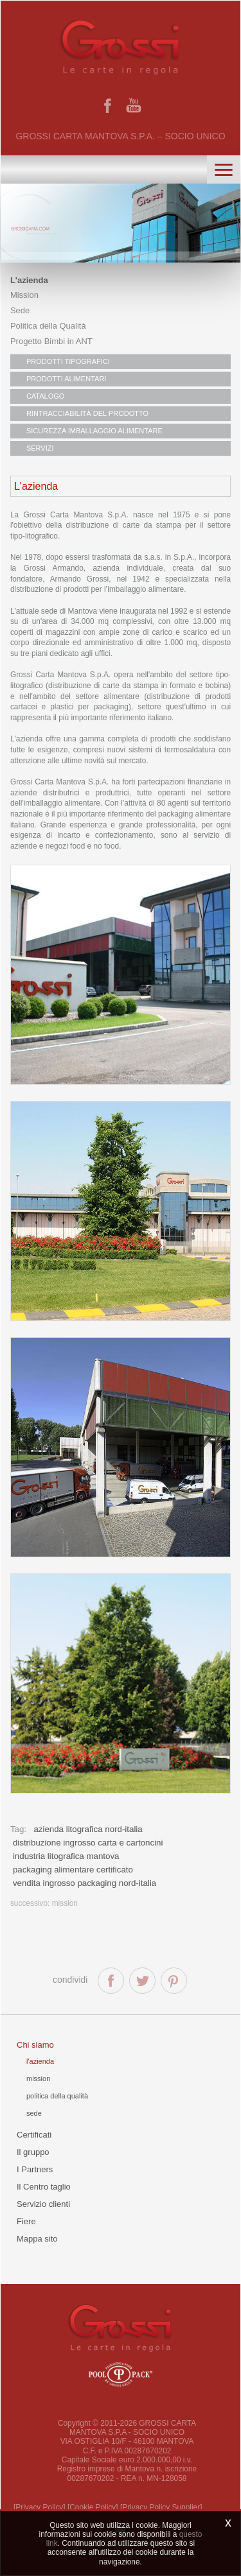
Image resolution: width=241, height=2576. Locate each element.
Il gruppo (33, 2152)
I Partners (35, 2169)
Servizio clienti (43, 2204)
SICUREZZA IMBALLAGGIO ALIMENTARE (94, 431)
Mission (24, 295)
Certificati (34, 2134)
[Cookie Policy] (92, 2507)
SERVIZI (40, 448)
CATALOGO (45, 396)
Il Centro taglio (44, 2186)
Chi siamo (35, 2045)
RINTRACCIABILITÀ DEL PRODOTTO (87, 413)
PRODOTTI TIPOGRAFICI (68, 361)
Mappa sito (37, 2238)
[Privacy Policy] (39, 2507)
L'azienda (29, 280)
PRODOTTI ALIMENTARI (66, 379)
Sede (20, 310)
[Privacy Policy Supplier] (161, 2507)
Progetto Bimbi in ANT (51, 341)
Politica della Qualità (48, 326)
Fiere (26, 2221)
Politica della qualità (57, 2096)
